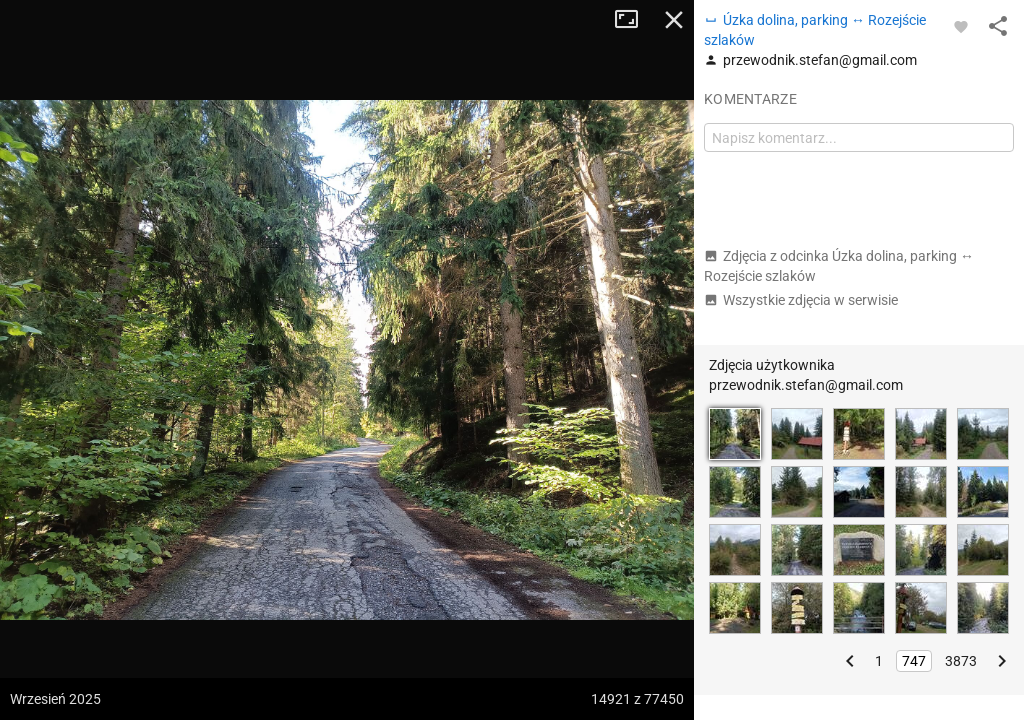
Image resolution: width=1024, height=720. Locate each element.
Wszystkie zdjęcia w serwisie (801, 300)
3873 (961, 661)
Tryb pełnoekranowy (634, 20)
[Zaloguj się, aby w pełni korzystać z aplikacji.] (961, 26)
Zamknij (674, 20)
